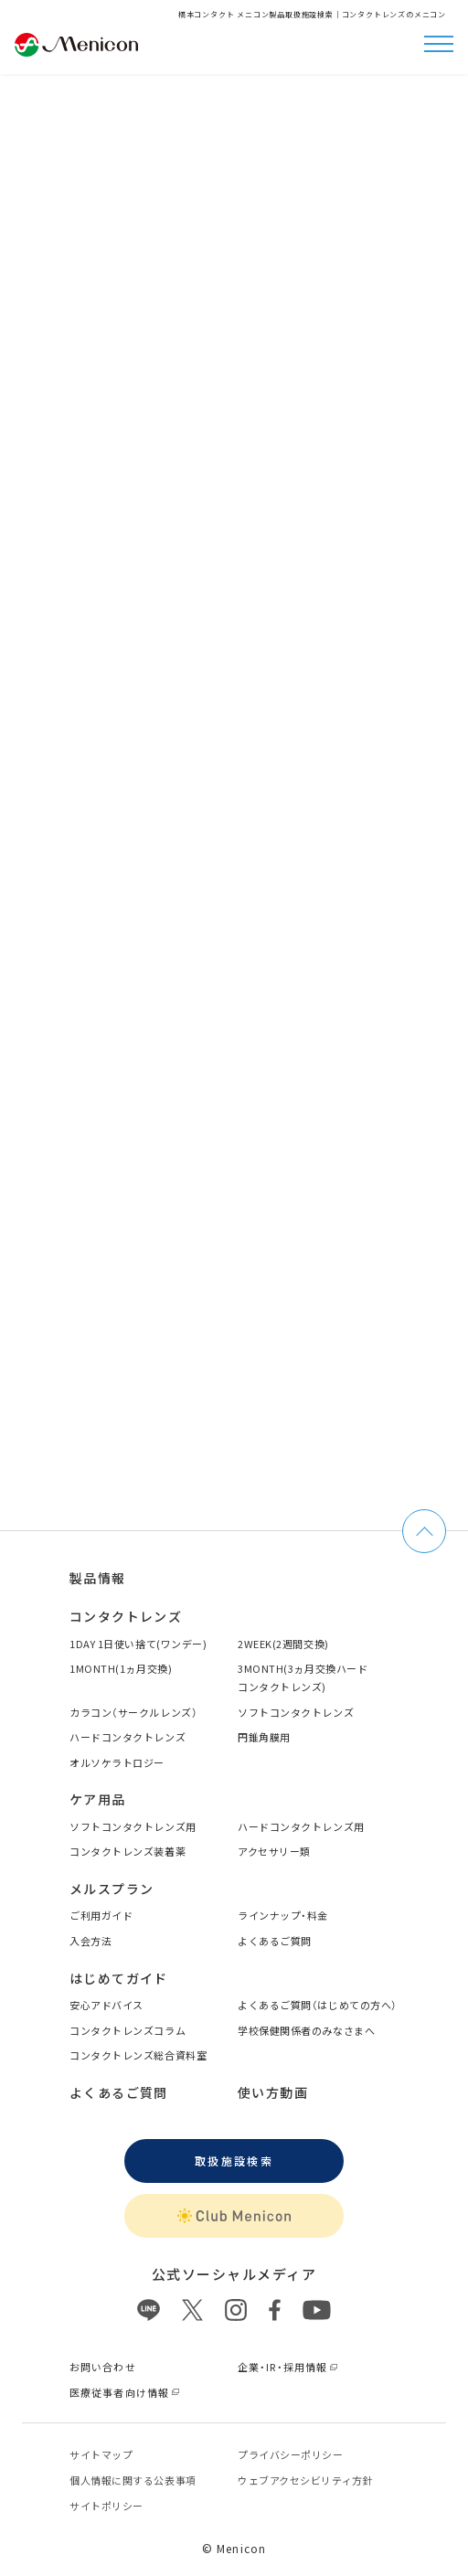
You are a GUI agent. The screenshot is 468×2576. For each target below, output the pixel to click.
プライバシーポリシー (291, 2454)
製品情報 (97, 1578)
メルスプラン (111, 1888)
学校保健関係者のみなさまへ (306, 2030)
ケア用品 (97, 1799)
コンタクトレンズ (125, 1616)
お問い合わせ (102, 2366)
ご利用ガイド (101, 1915)
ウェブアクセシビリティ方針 (305, 2480)
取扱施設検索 (234, 2160)
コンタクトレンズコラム (127, 2030)
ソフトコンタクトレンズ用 (133, 1826)
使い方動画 (273, 2092)
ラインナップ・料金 (283, 1915)
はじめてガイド (118, 1978)
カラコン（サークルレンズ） (133, 1712)
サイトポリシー (106, 2505)
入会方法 (90, 1940)
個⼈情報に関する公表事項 (133, 2480)
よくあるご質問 (275, 1940)
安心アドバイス (106, 2004)
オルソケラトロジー (117, 1762)
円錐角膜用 (264, 1737)
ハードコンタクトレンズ (127, 1737)
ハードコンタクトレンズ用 (301, 1826)
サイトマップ (101, 2454)
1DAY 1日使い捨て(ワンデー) (138, 1643)
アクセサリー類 (274, 1851)
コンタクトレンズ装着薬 (127, 1851)
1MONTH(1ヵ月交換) (120, 1668)
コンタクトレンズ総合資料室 (138, 2055)
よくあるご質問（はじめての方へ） (318, 2004)
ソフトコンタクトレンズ (296, 1712)
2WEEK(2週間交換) (283, 1643)
